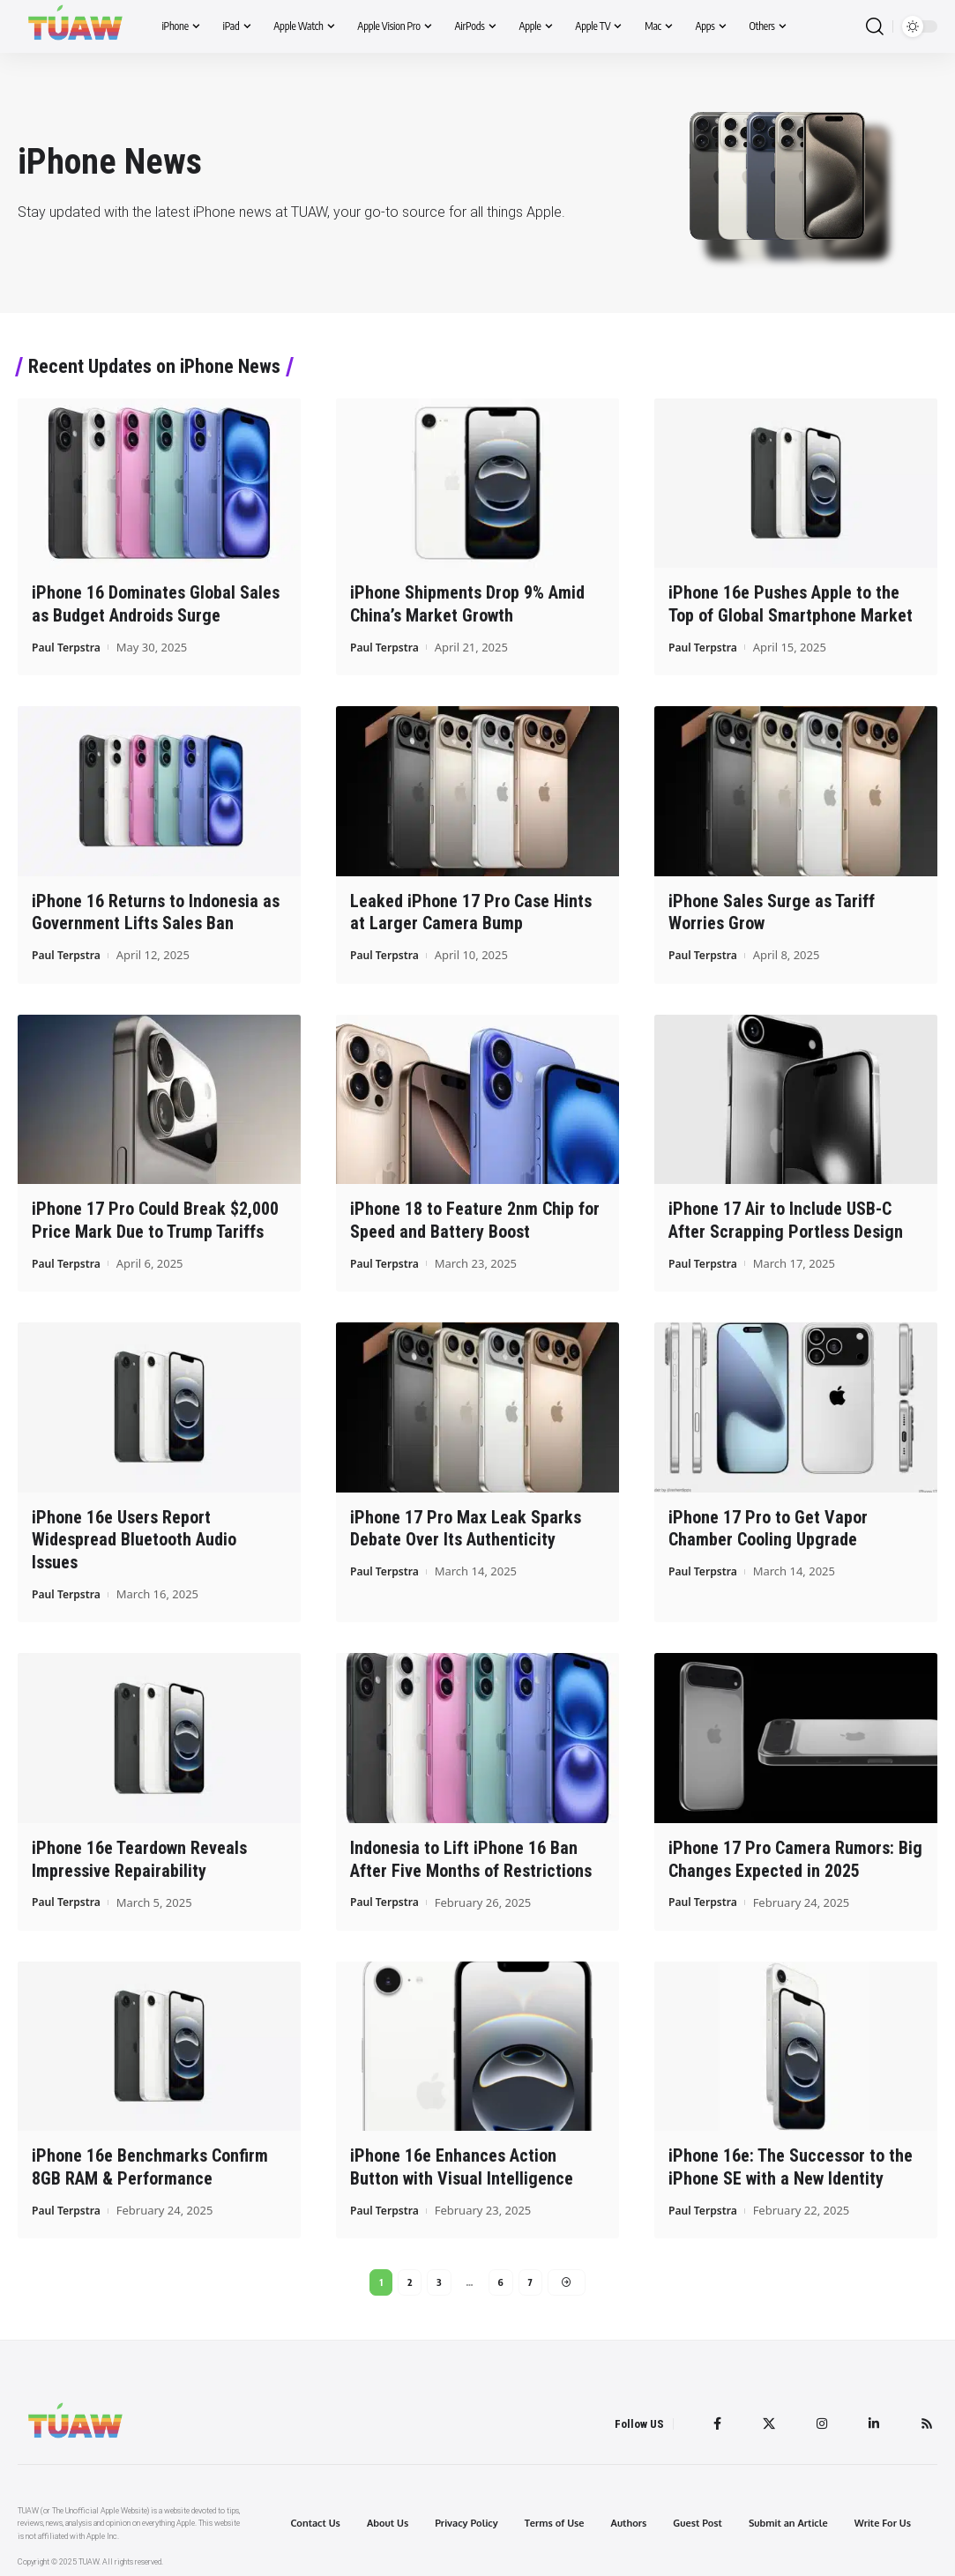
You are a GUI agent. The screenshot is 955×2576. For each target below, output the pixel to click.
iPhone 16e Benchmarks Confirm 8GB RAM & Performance (150, 2158)
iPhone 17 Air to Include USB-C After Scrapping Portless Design (785, 1217)
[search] (875, 26)
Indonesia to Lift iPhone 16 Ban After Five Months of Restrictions (471, 1851)
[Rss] (925, 2418)
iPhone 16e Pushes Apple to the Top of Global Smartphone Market (790, 603)
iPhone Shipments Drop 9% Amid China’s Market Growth (467, 603)
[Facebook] (710, 2418)
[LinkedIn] (871, 2418)
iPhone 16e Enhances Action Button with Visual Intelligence (461, 2158)
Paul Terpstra (69, 645)
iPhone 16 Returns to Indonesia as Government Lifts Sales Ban (156, 910)
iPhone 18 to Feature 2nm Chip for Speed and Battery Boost (475, 1217)
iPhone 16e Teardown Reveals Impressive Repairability (139, 1851)
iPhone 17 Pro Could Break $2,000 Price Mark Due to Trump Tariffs (155, 1217)
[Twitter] (762, 2418)
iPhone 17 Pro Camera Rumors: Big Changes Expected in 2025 (795, 1851)
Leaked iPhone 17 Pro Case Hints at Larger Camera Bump (471, 910)
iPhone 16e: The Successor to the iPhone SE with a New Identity (790, 2158)
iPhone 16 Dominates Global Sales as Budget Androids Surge (156, 603)
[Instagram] (817, 2418)
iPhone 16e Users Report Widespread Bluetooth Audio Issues (134, 1534)
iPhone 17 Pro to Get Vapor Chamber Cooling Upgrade (768, 1523)
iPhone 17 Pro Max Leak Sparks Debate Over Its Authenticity (465, 1523)
